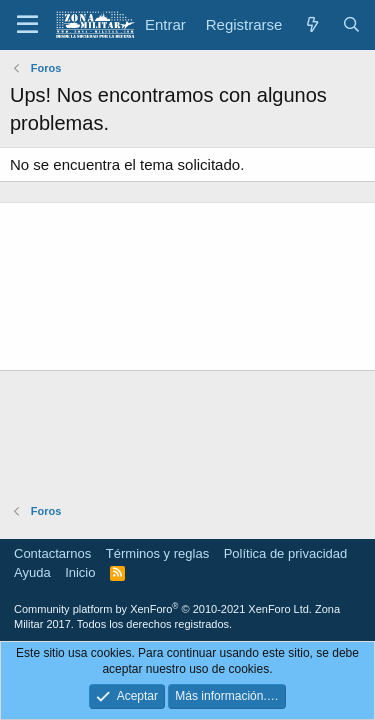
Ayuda (32, 572)
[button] (27, 25)
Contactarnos (52, 553)
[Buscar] (351, 24)
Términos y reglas (157, 553)
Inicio (80, 572)
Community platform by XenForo (163, 609)
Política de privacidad (286, 553)
